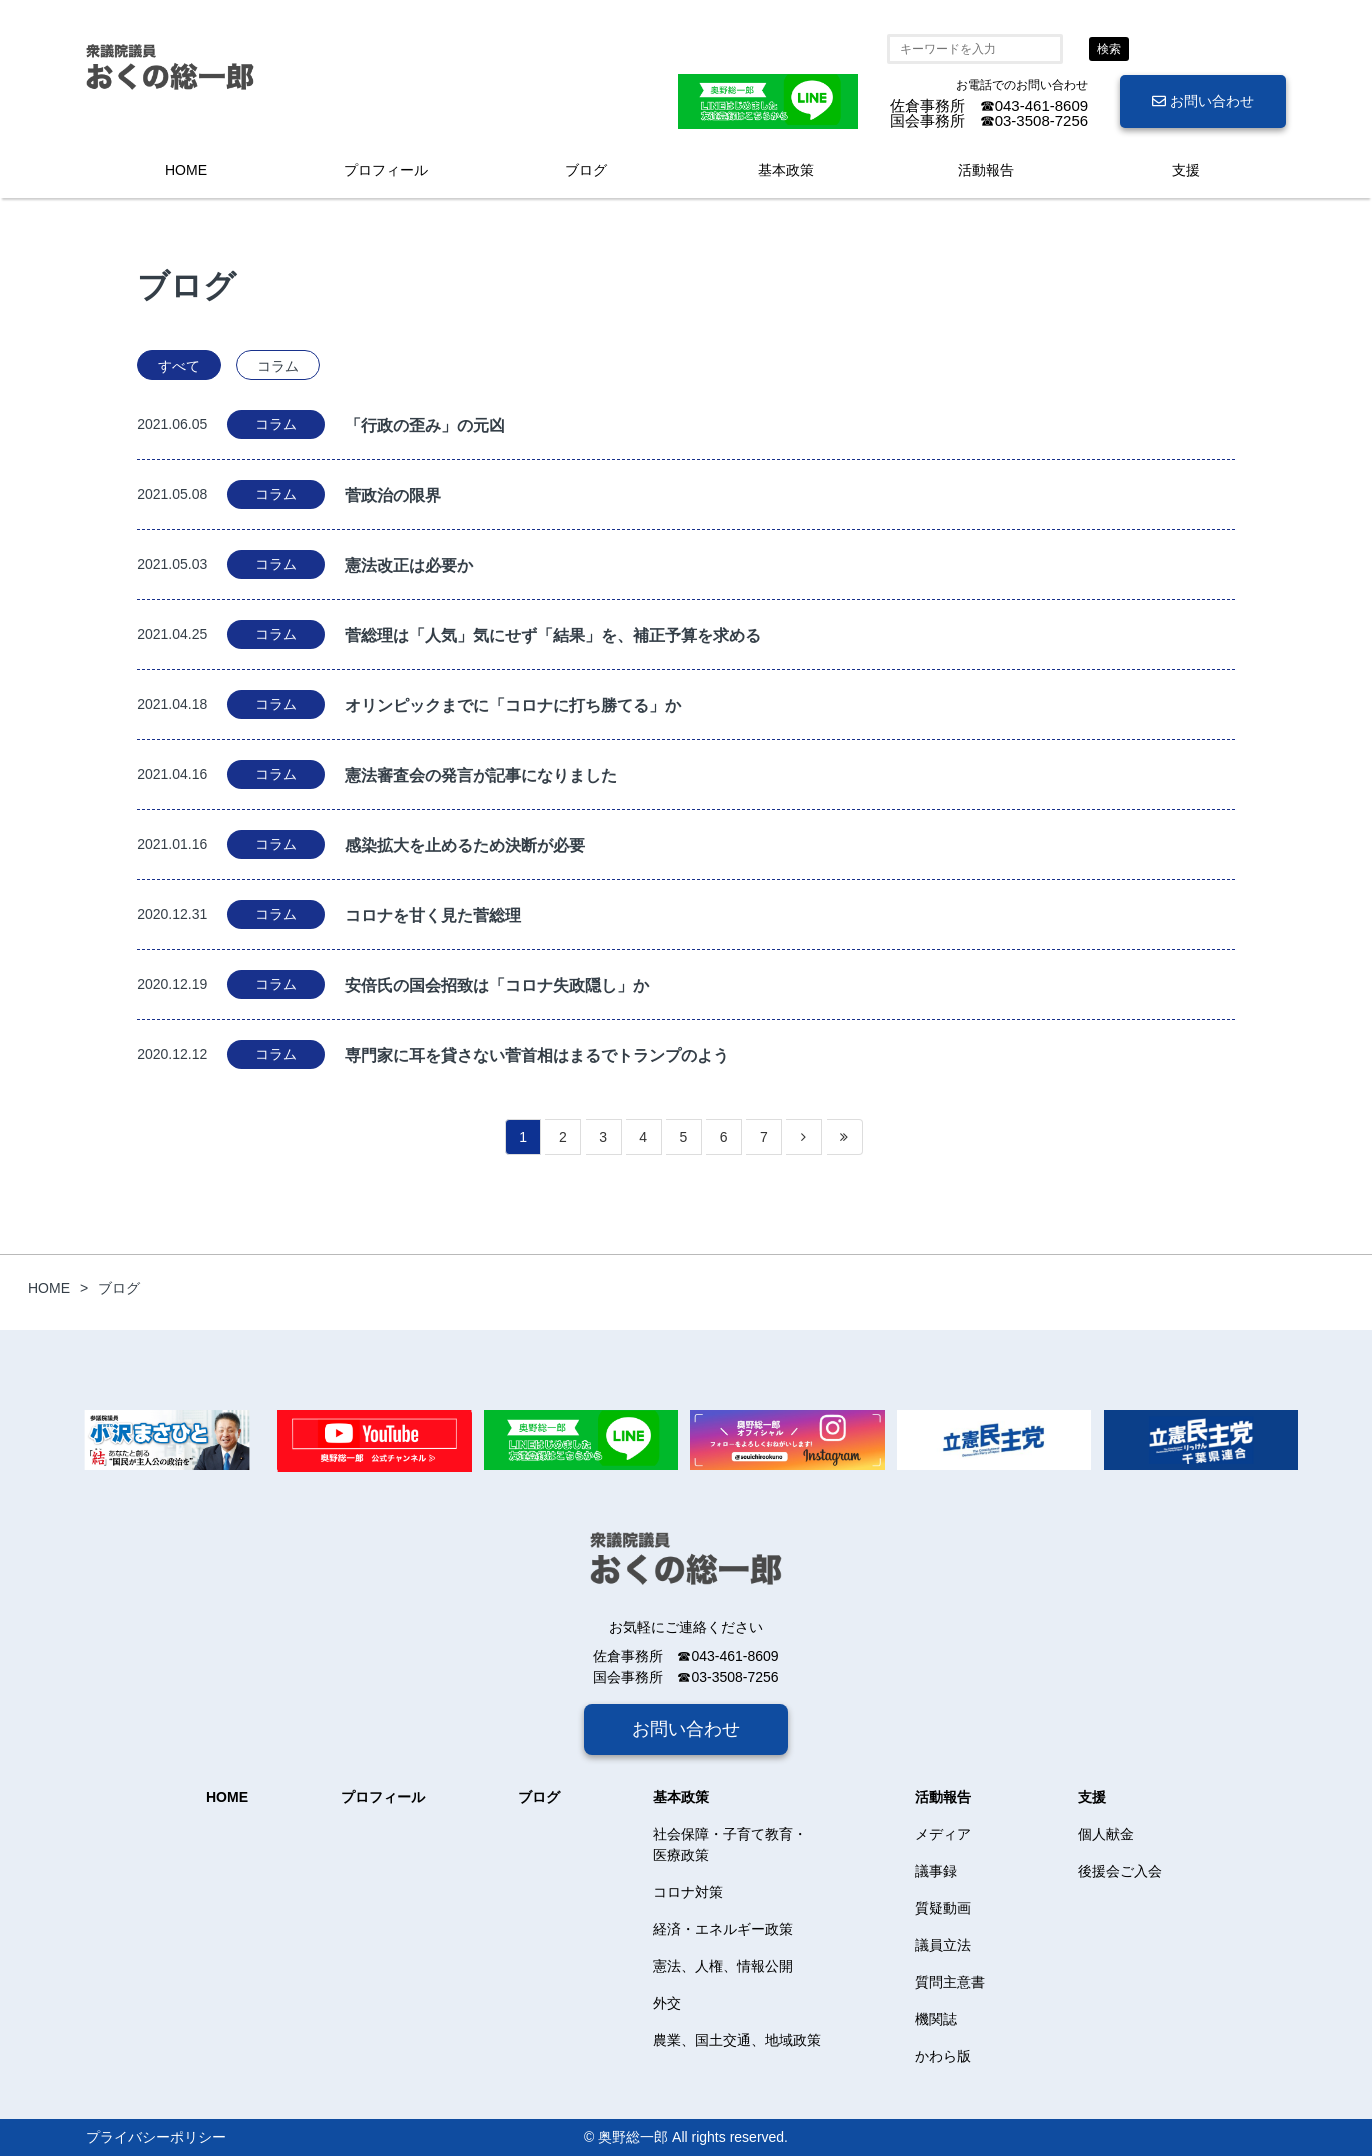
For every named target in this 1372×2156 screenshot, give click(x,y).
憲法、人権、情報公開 (723, 1966)
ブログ (586, 170)
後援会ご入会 (1120, 1871)
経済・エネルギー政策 (723, 1929)
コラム (278, 366)
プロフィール (386, 170)
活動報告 (986, 170)
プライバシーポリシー (156, 2137)
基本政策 (786, 170)
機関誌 (936, 2019)
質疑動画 (943, 1908)
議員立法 (943, 1945)
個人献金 (1106, 1834)
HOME (186, 170)
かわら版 (943, 2056)
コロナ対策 (688, 1892)
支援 (1186, 170)
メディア (943, 1834)
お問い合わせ (1203, 101)
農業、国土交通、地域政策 (737, 2040)
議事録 (936, 1871)
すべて (179, 366)
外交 (667, 2003)
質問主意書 (950, 1982)
